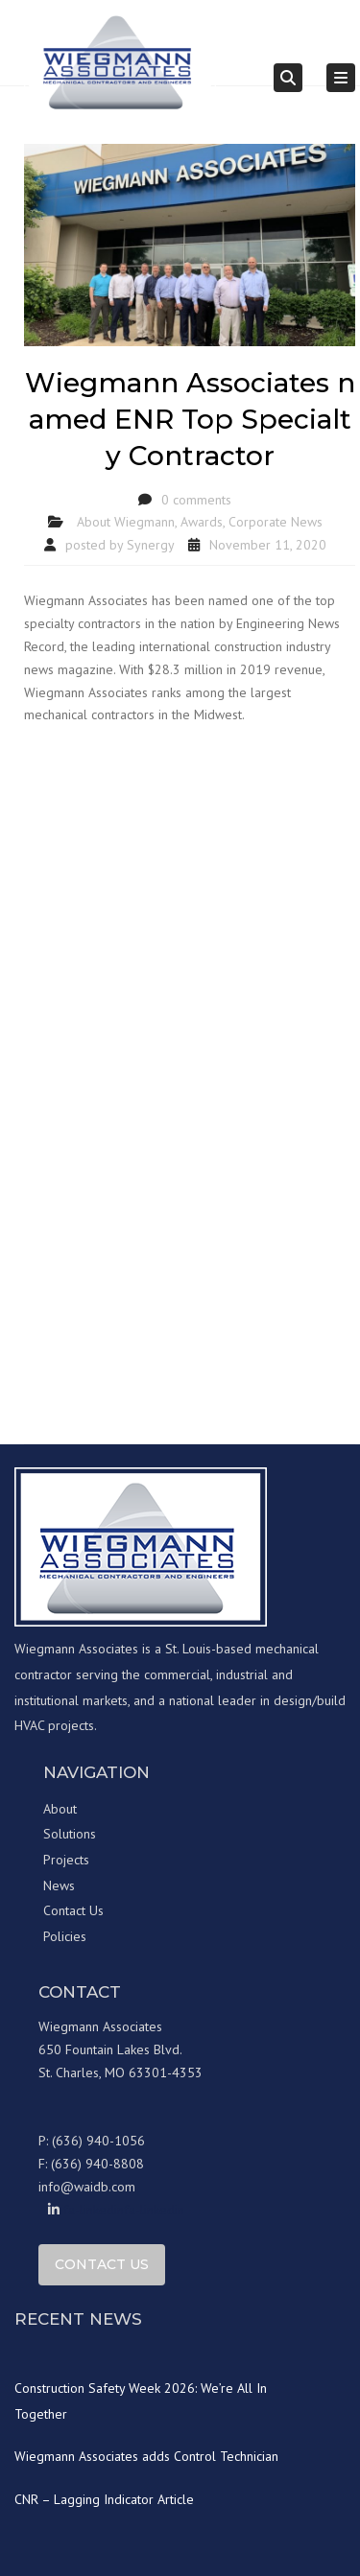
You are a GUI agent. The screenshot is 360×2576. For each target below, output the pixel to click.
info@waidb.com (86, 2186)
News (59, 1885)
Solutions (69, 1833)
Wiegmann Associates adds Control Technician (146, 2456)
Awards (201, 521)
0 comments (196, 499)
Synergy (151, 544)
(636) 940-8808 (97, 2163)
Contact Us (73, 1910)
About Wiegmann (126, 521)
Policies (64, 1936)
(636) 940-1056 (98, 2140)
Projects (66, 1859)
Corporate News (275, 521)
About (60, 1808)
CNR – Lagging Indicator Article (104, 2499)
